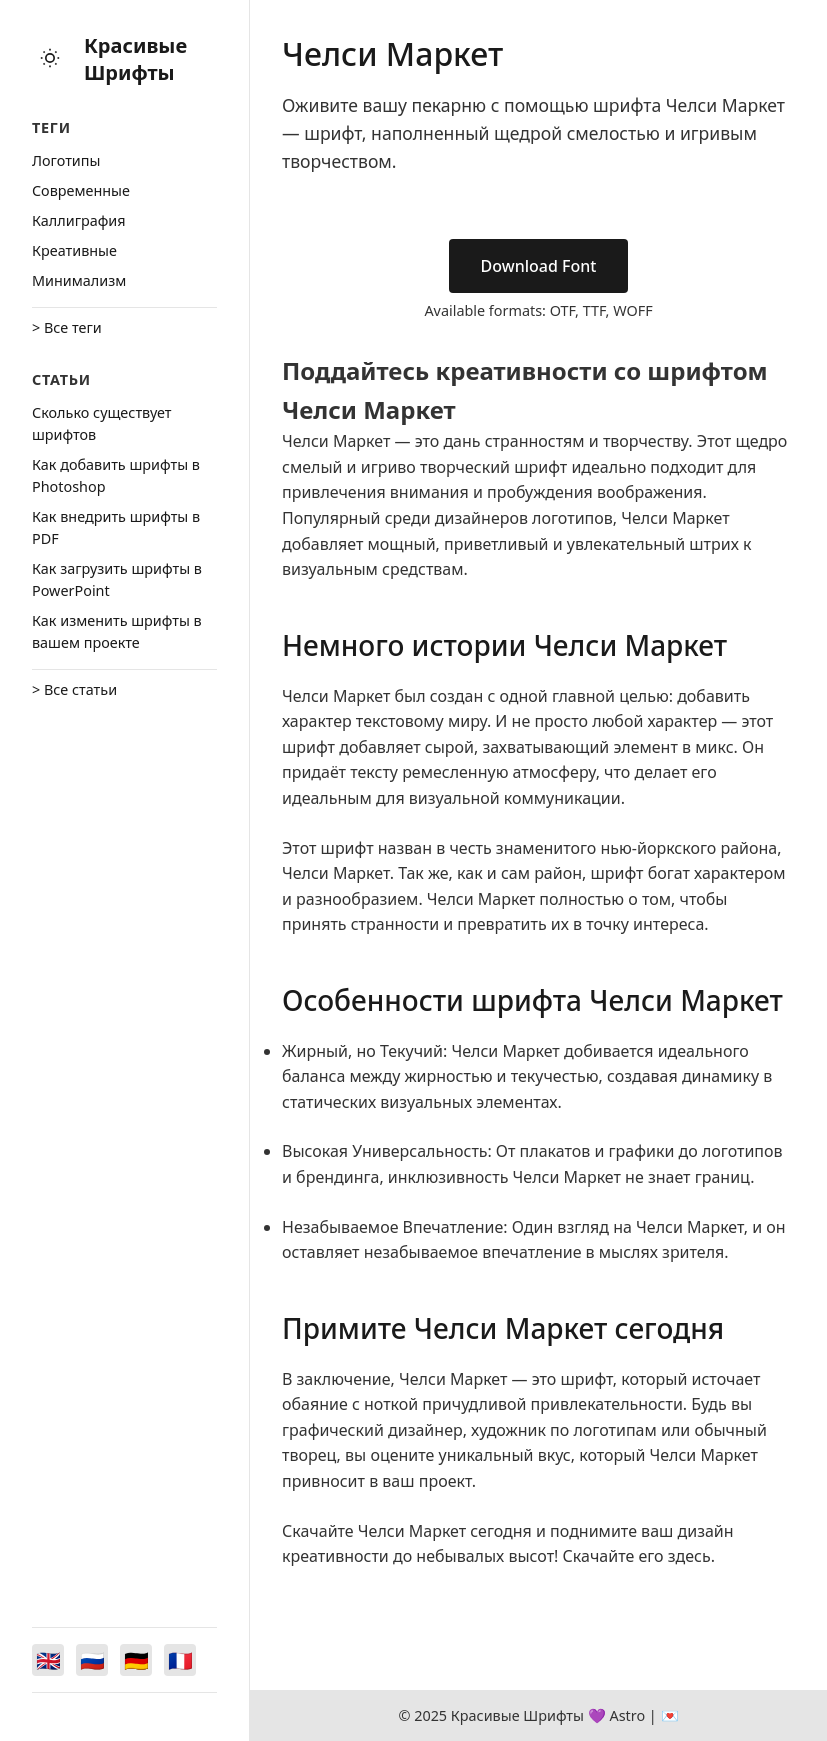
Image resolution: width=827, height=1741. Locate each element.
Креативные (74, 250)
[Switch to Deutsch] (136, 1660)
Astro (627, 1715)
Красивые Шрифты (135, 59)
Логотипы (66, 160)
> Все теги (67, 327)
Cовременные (81, 190)
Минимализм (79, 280)
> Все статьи (74, 689)
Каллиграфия (79, 220)
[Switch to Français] (180, 1660)
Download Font (539, 266)
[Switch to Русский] (92, 1660)
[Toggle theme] (50, 59)
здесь (689, 1556)
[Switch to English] (48, 1660)
